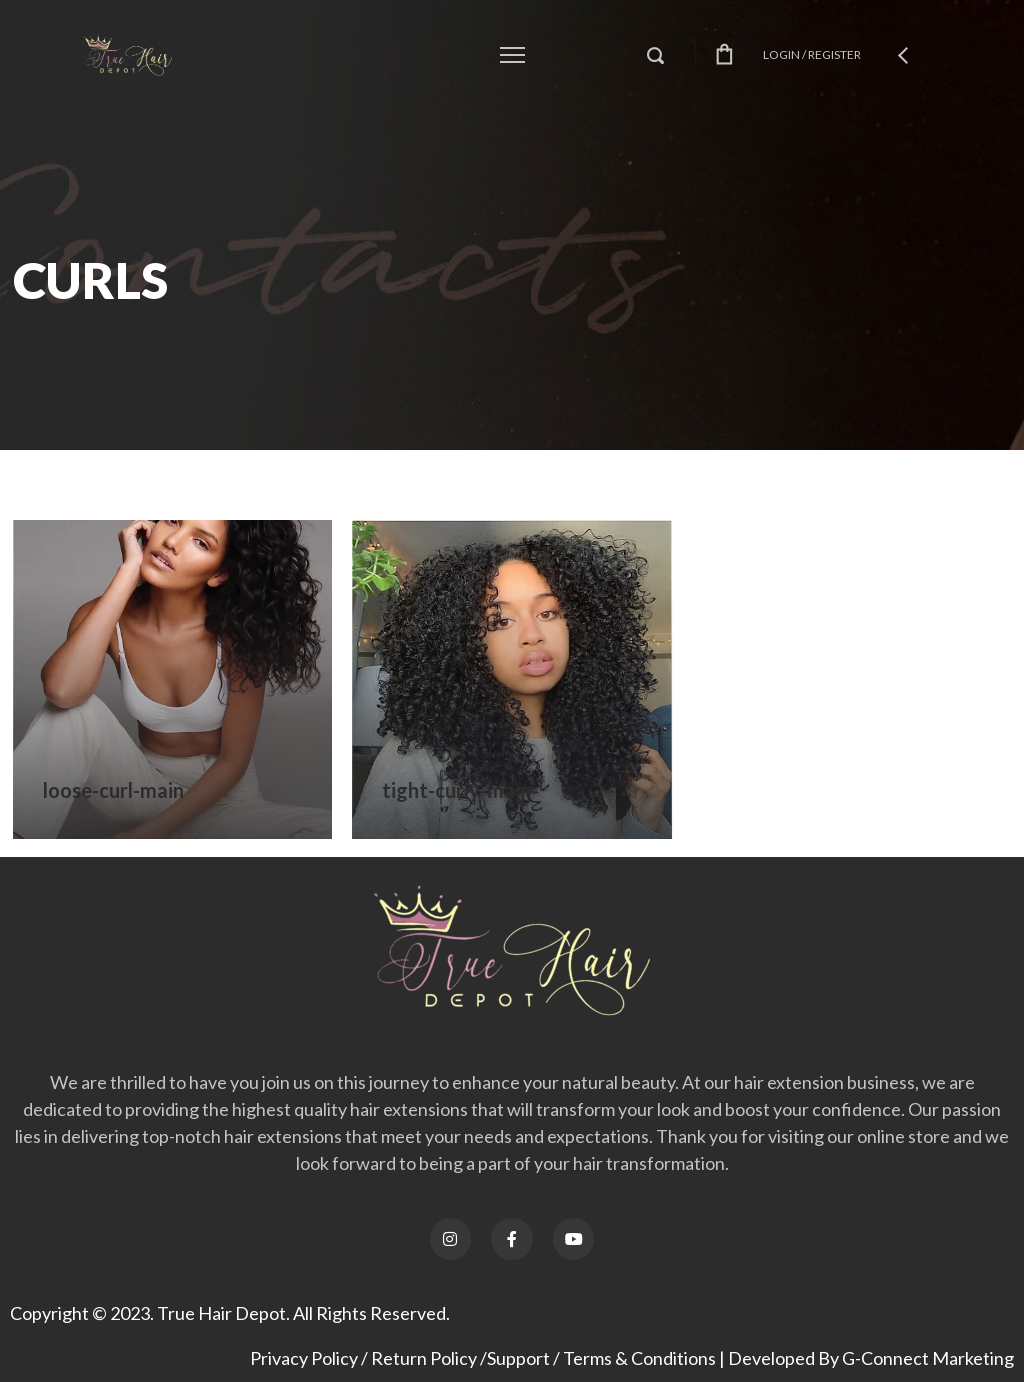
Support (518, 1358)
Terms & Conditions (639, 1358)
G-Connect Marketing (928, 1358)
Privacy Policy (304, 1358)
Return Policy (424, 1358)
